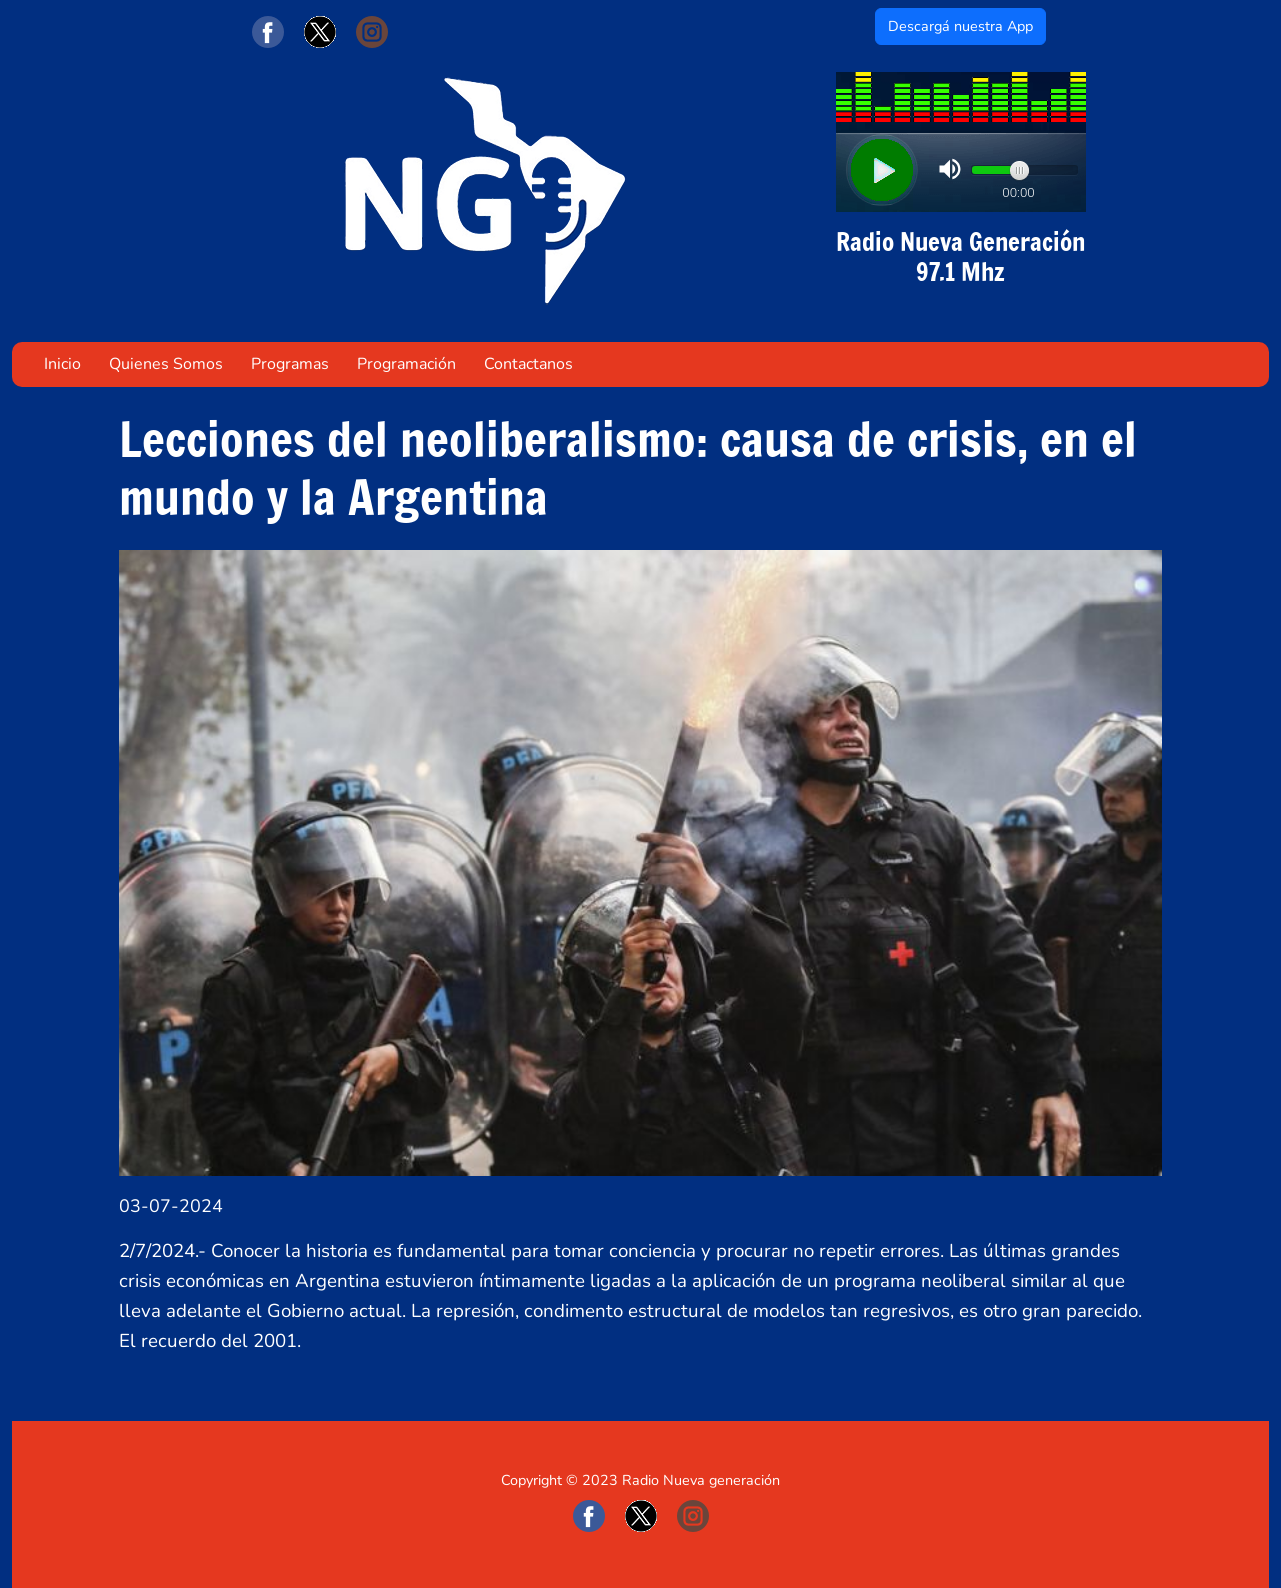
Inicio (62, 364)
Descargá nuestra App (960, 26)
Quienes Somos (166, 364)
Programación (406, 364)
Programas (290, 364)
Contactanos (528, 364)
